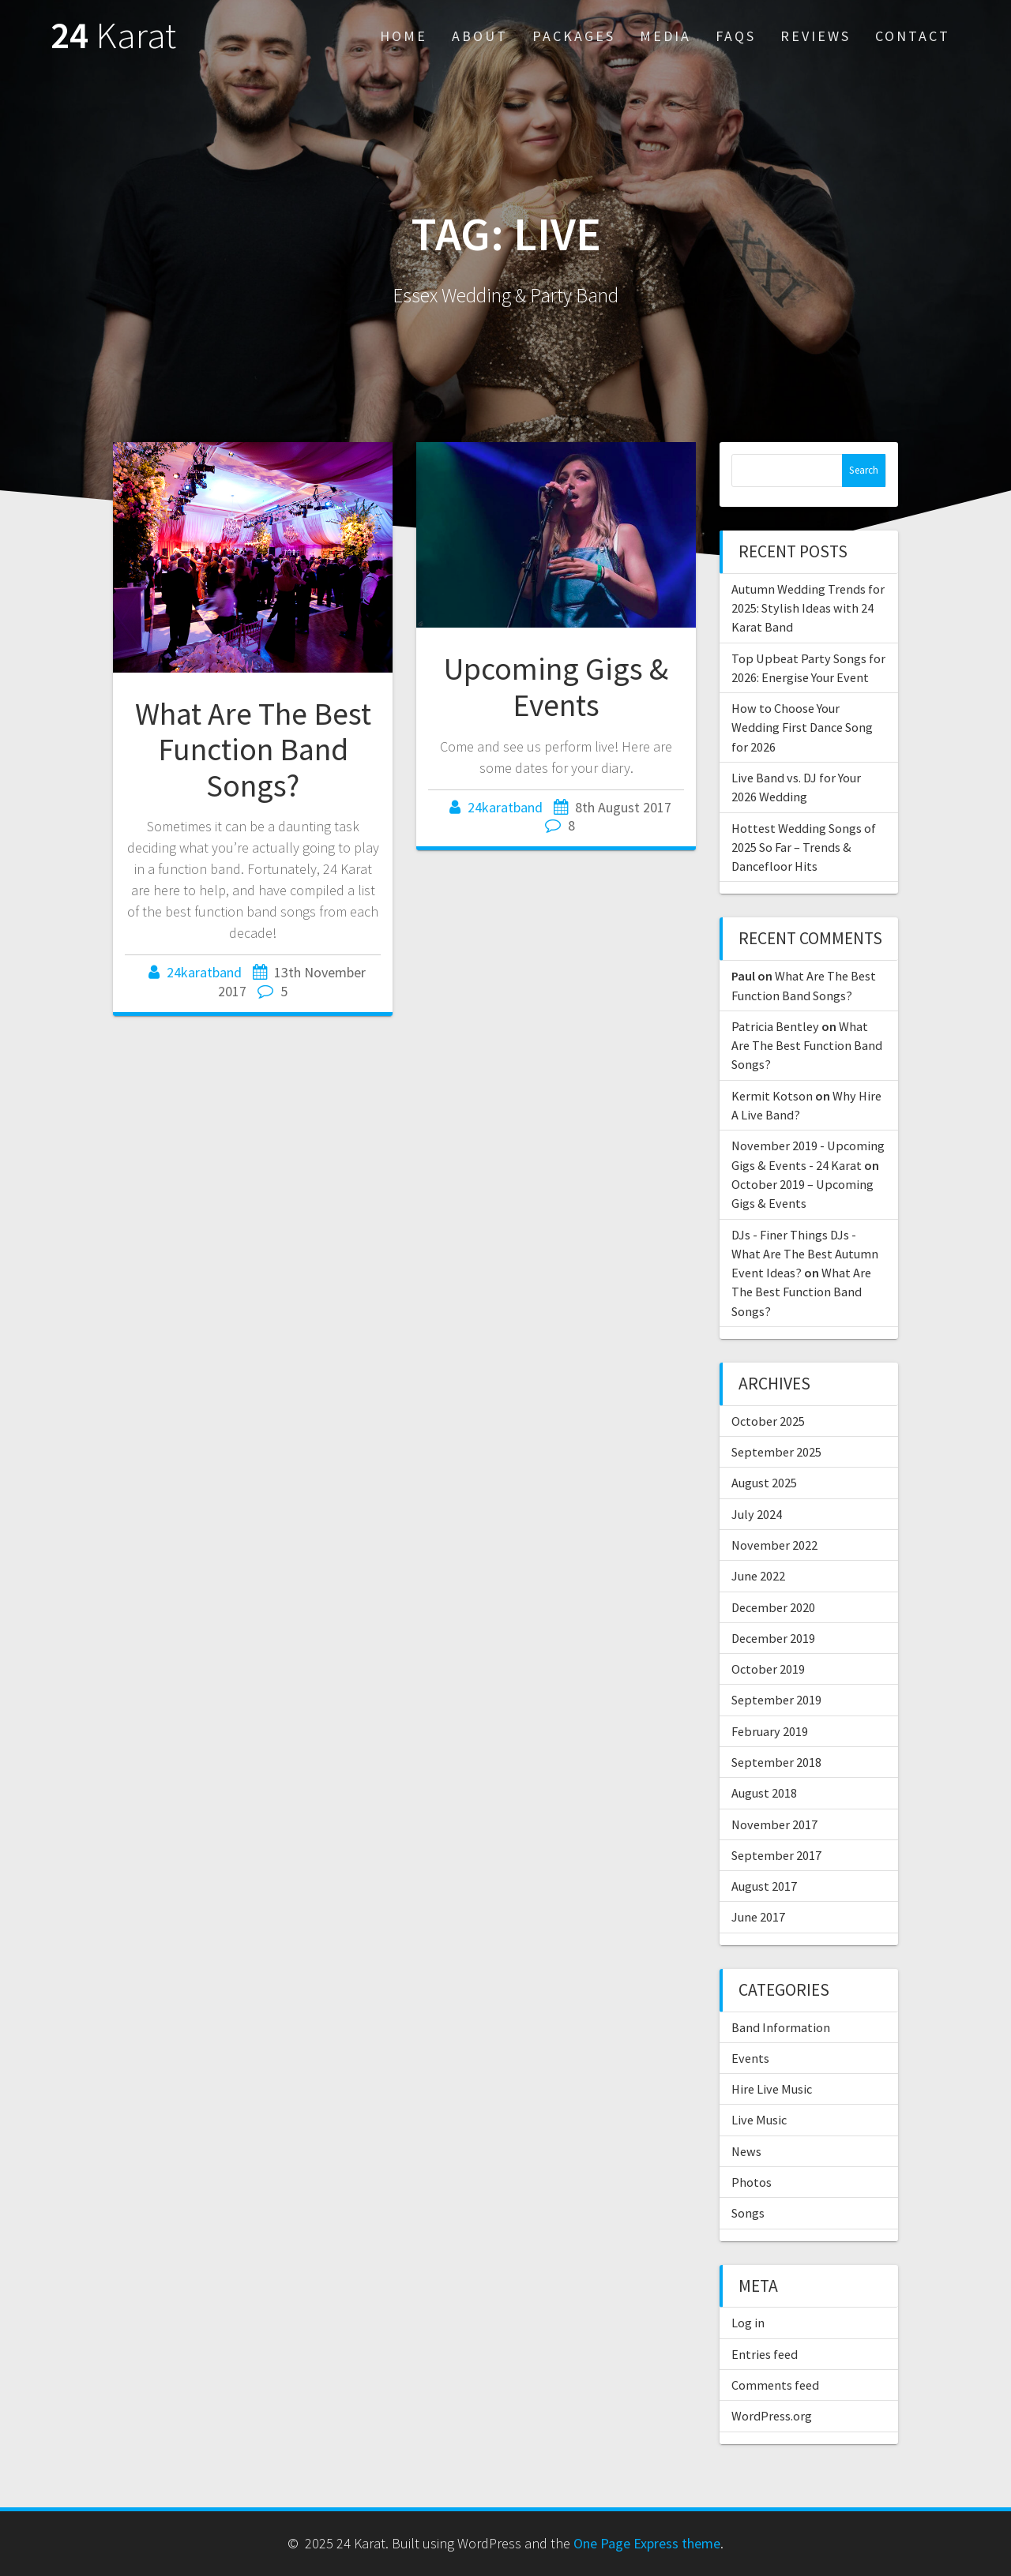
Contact (912, 36)
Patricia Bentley (775, 1026)
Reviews (815, 36)
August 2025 (764, 1482)
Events (750, 2058)
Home (403, 36)
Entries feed (764, 2354)
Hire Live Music (771, 2089)
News (746, 2151)
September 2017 (776, 1855)
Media (665, 36)
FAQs (736, 36)
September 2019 (776, 1700)
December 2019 (773, 1638)
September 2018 (776, 1762)
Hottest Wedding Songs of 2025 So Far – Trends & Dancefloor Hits (803, 847)
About (480, 36)
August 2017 (764, 1886)
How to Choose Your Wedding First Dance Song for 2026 (802, 727)
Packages (573, 36)
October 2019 (768, 1669)
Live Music (759, 2120)
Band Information (780, 2027)
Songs (748, 2213)
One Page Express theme (646, 2543)
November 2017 (774, 1824)
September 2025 (776, 1452)
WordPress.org (771, 2416)
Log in (748, 2322)
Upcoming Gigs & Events (556, 687)
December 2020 (773, 1607)
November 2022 (774, 1545)
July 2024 (756, 1514)
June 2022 (758, 1576)
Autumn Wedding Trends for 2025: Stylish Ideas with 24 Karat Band (808, 608)
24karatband (204, 972)
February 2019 (769, 1731)
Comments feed (775, 2385)
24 (113, 35)
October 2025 (768, 1421)
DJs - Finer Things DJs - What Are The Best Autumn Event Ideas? (804, 1254)
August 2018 (764, 1793)
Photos (751, 2182)
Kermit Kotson (772, 1096)
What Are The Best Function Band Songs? (253, 749)
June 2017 (758, 1917)
